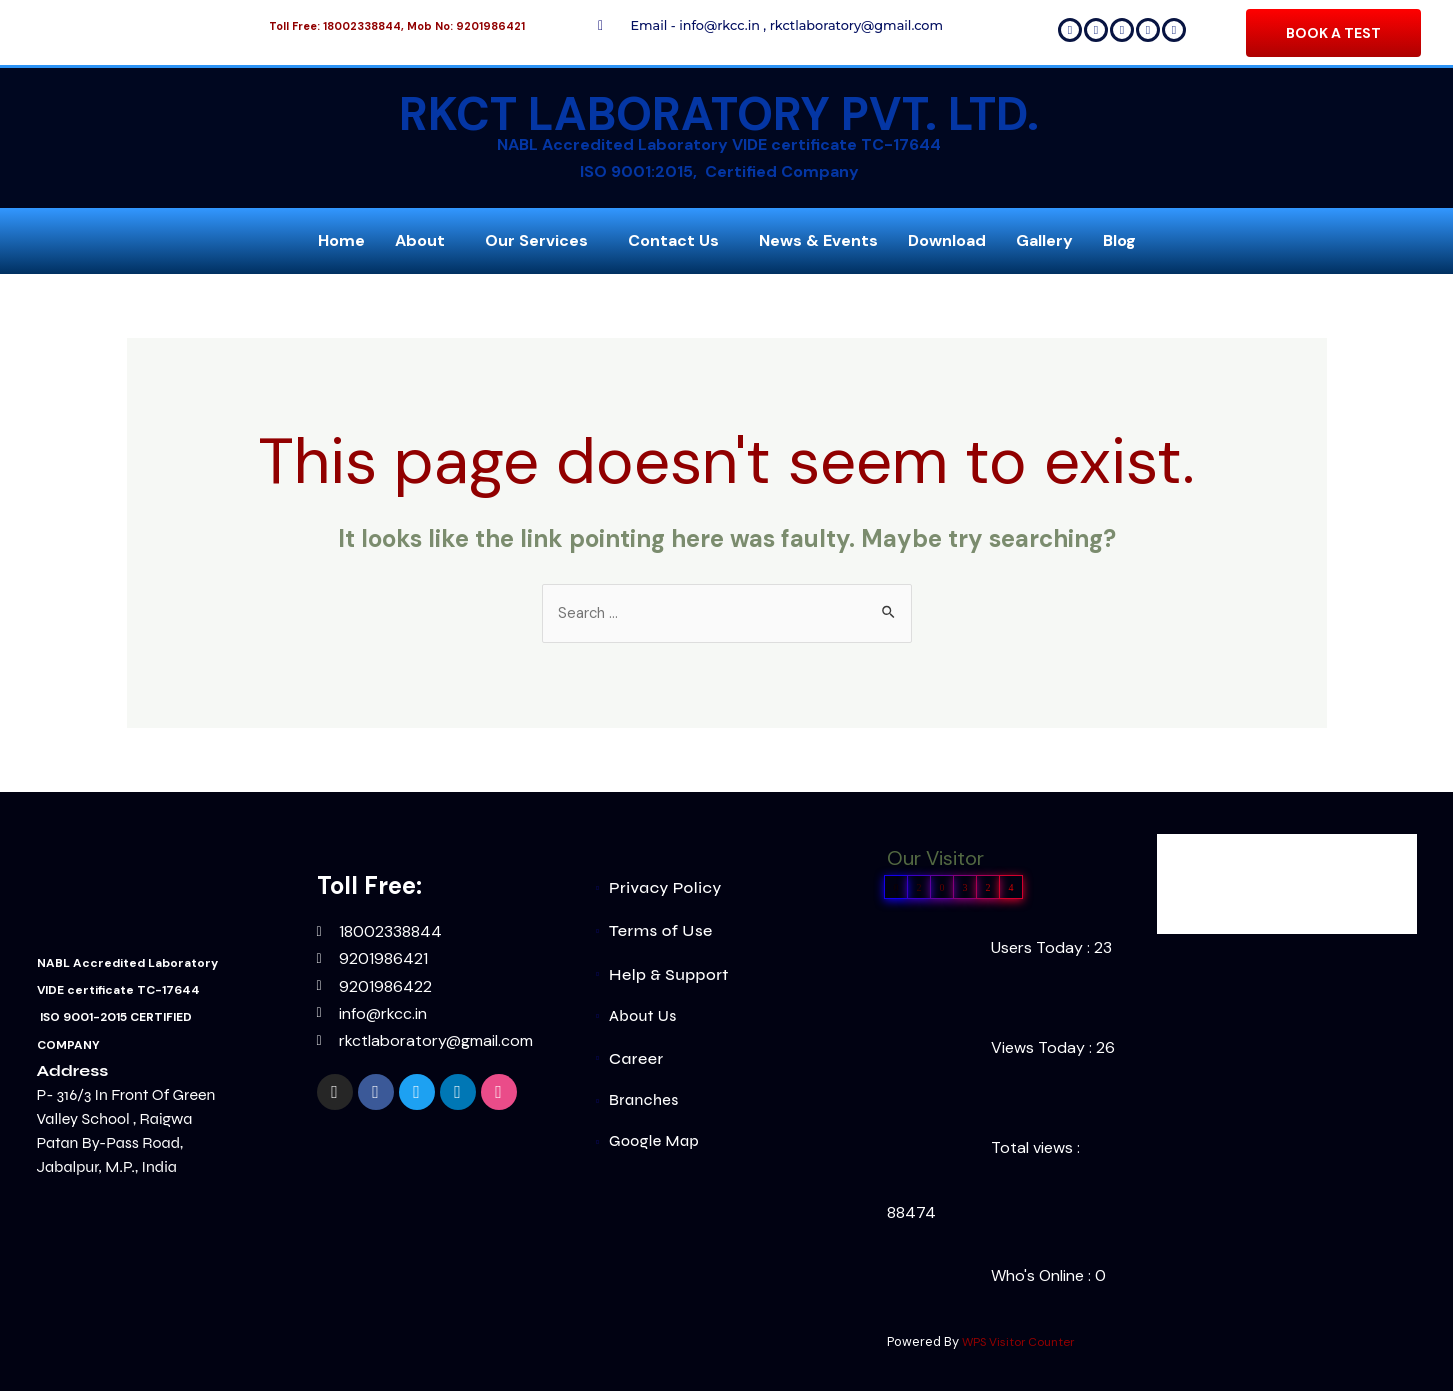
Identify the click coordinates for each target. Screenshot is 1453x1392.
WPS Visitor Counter (1024, 1343)
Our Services (536, 240)
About (420, 240)
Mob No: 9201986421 (466, 26)
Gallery (1044, 240)
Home (341, 240)
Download (947, 240)
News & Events (818, 240)
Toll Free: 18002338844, (336, 26)
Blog (1119, 240)
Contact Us (673, 240)
